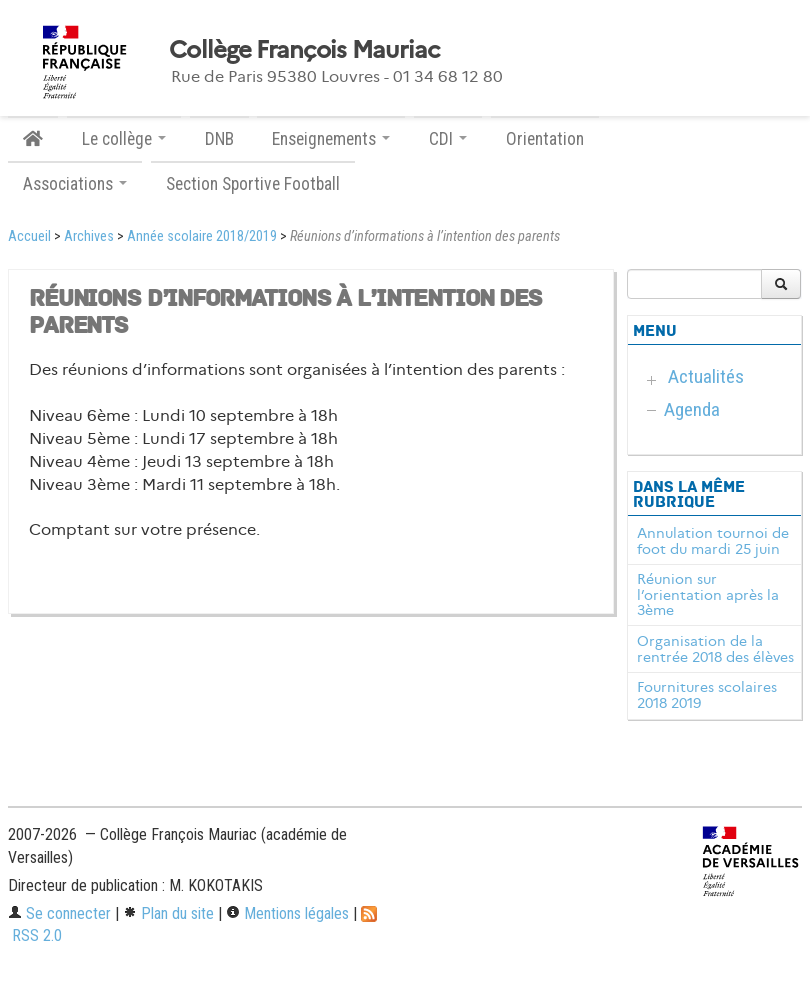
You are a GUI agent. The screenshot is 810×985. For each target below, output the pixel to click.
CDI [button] (448, 139)
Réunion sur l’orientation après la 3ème (708, 595)
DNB (219, 139)
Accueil (29, 236)
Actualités (706, 376)
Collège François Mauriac (304, 50)
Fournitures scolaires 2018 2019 (707, 695)
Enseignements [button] (331, 139)
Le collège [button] (124, 139)
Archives (89, 236)
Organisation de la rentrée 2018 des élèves (715, 649)
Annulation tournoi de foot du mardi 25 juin (713, 541)
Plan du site (168, 913)
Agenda (692, 409)
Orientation (545, 139)
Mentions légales (287, 913)
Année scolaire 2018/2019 (202, 236)
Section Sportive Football (253, 184)
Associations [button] (75, 184)
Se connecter (59, 913)
